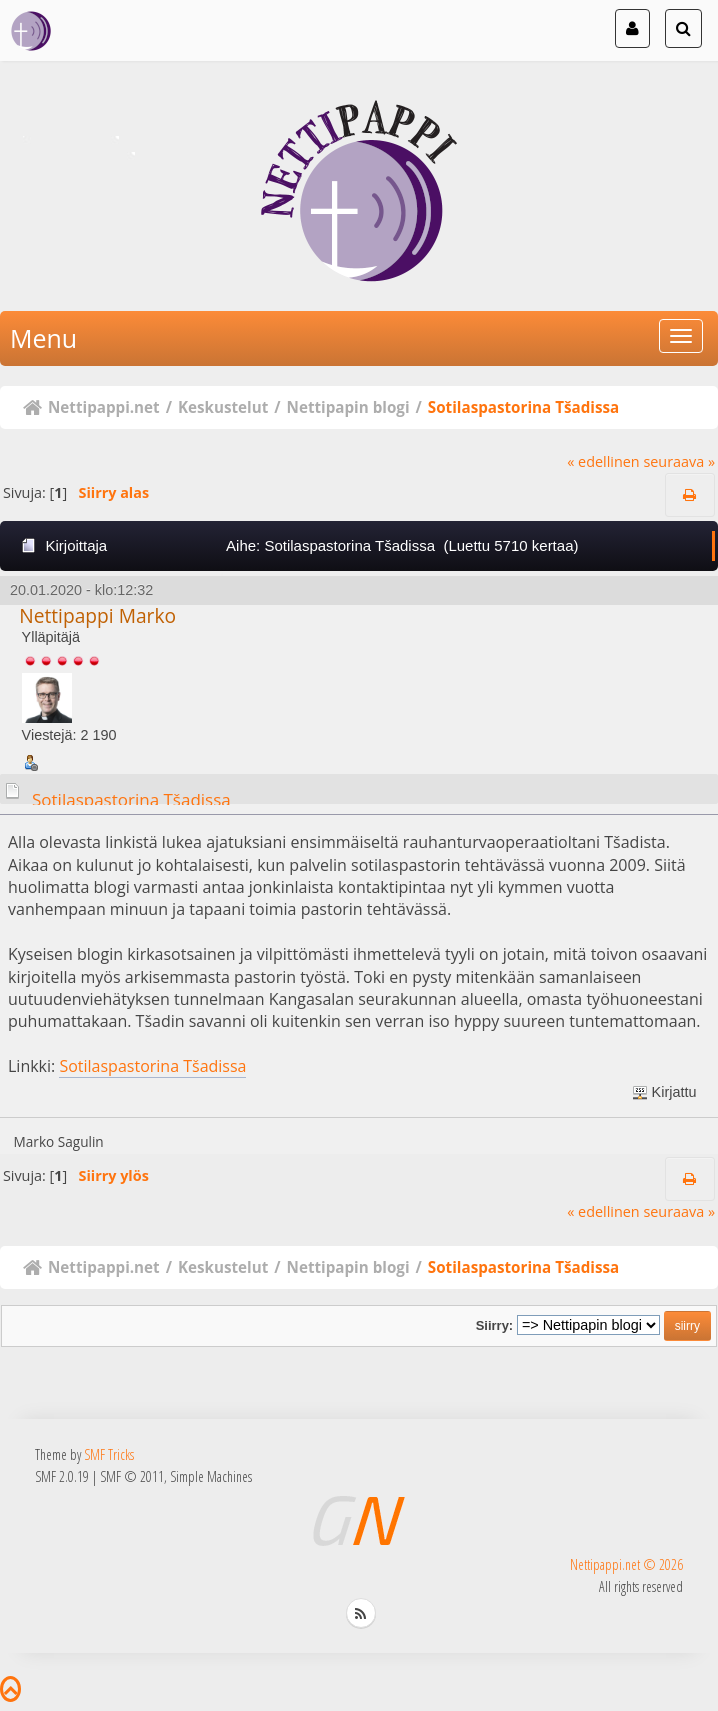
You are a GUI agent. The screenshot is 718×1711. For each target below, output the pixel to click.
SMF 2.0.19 (62, 1476)
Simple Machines (211, 1476)
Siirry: (494, 1325)
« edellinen (603, 461)
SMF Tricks (109, 1454)
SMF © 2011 (132, 1476)
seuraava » (679, 461)
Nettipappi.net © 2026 (626, 1564)
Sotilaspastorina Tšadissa (131, 799)
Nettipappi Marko (97, 615)
